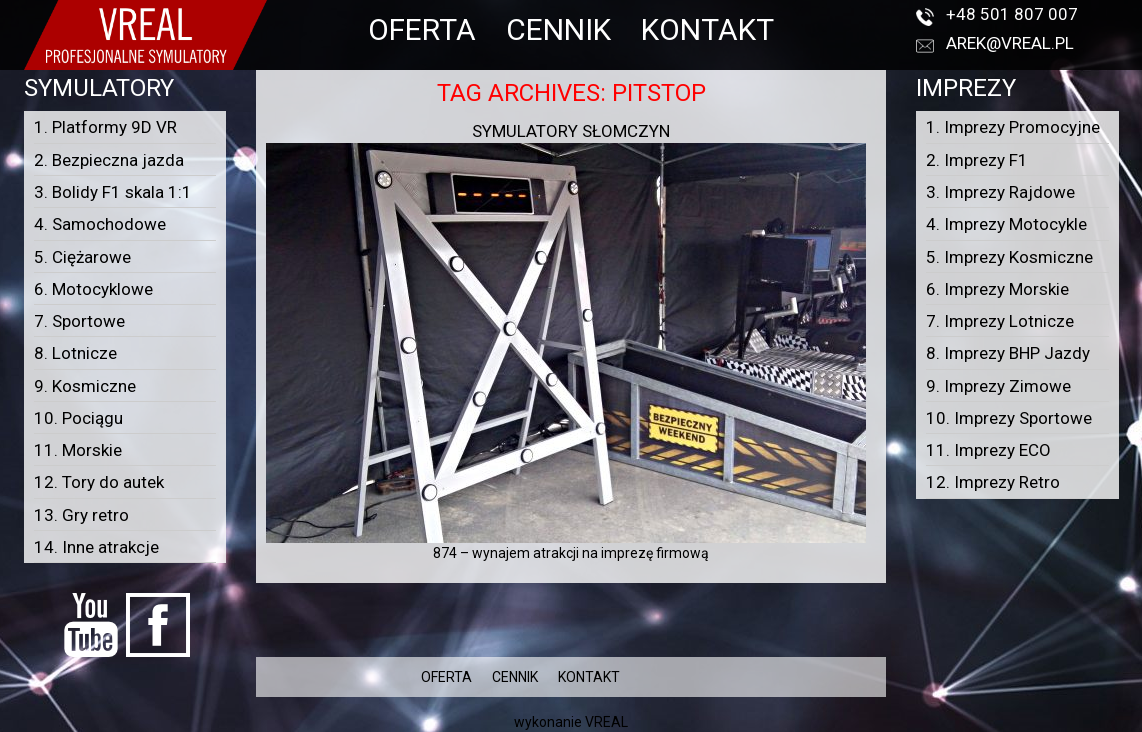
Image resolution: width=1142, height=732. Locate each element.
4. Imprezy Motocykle (1006, 224)
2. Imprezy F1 (977, 160)
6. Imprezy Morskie (997, 289)
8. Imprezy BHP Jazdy (1008, 353)
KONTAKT (707, 29)
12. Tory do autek (99, 482)
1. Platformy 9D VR (105, 127)
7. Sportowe (79, 321)
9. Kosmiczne (85, 386)
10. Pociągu (78, 418)
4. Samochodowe (100, 224)
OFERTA (422, 29)
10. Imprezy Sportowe (1009, 418)
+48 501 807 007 (1012, 14)
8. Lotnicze (75, 353)
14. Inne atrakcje (96, 547)
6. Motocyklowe (93, 289)
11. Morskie (78, 450)
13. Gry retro (81, 515)
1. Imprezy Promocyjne (1013, 127)
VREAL (606, 722)
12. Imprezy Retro (993, 482)
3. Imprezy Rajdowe (1000, 192)
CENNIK (558, 29)
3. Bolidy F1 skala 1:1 (113, 192)
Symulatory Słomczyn (571, 131)
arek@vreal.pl (1010, 43)
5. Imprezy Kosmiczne (1009, 257)
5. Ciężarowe (82, 257)
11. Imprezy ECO (988, 450)
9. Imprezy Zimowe (998, 386)
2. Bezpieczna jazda (109, 160)
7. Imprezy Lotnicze (1000, 321)
